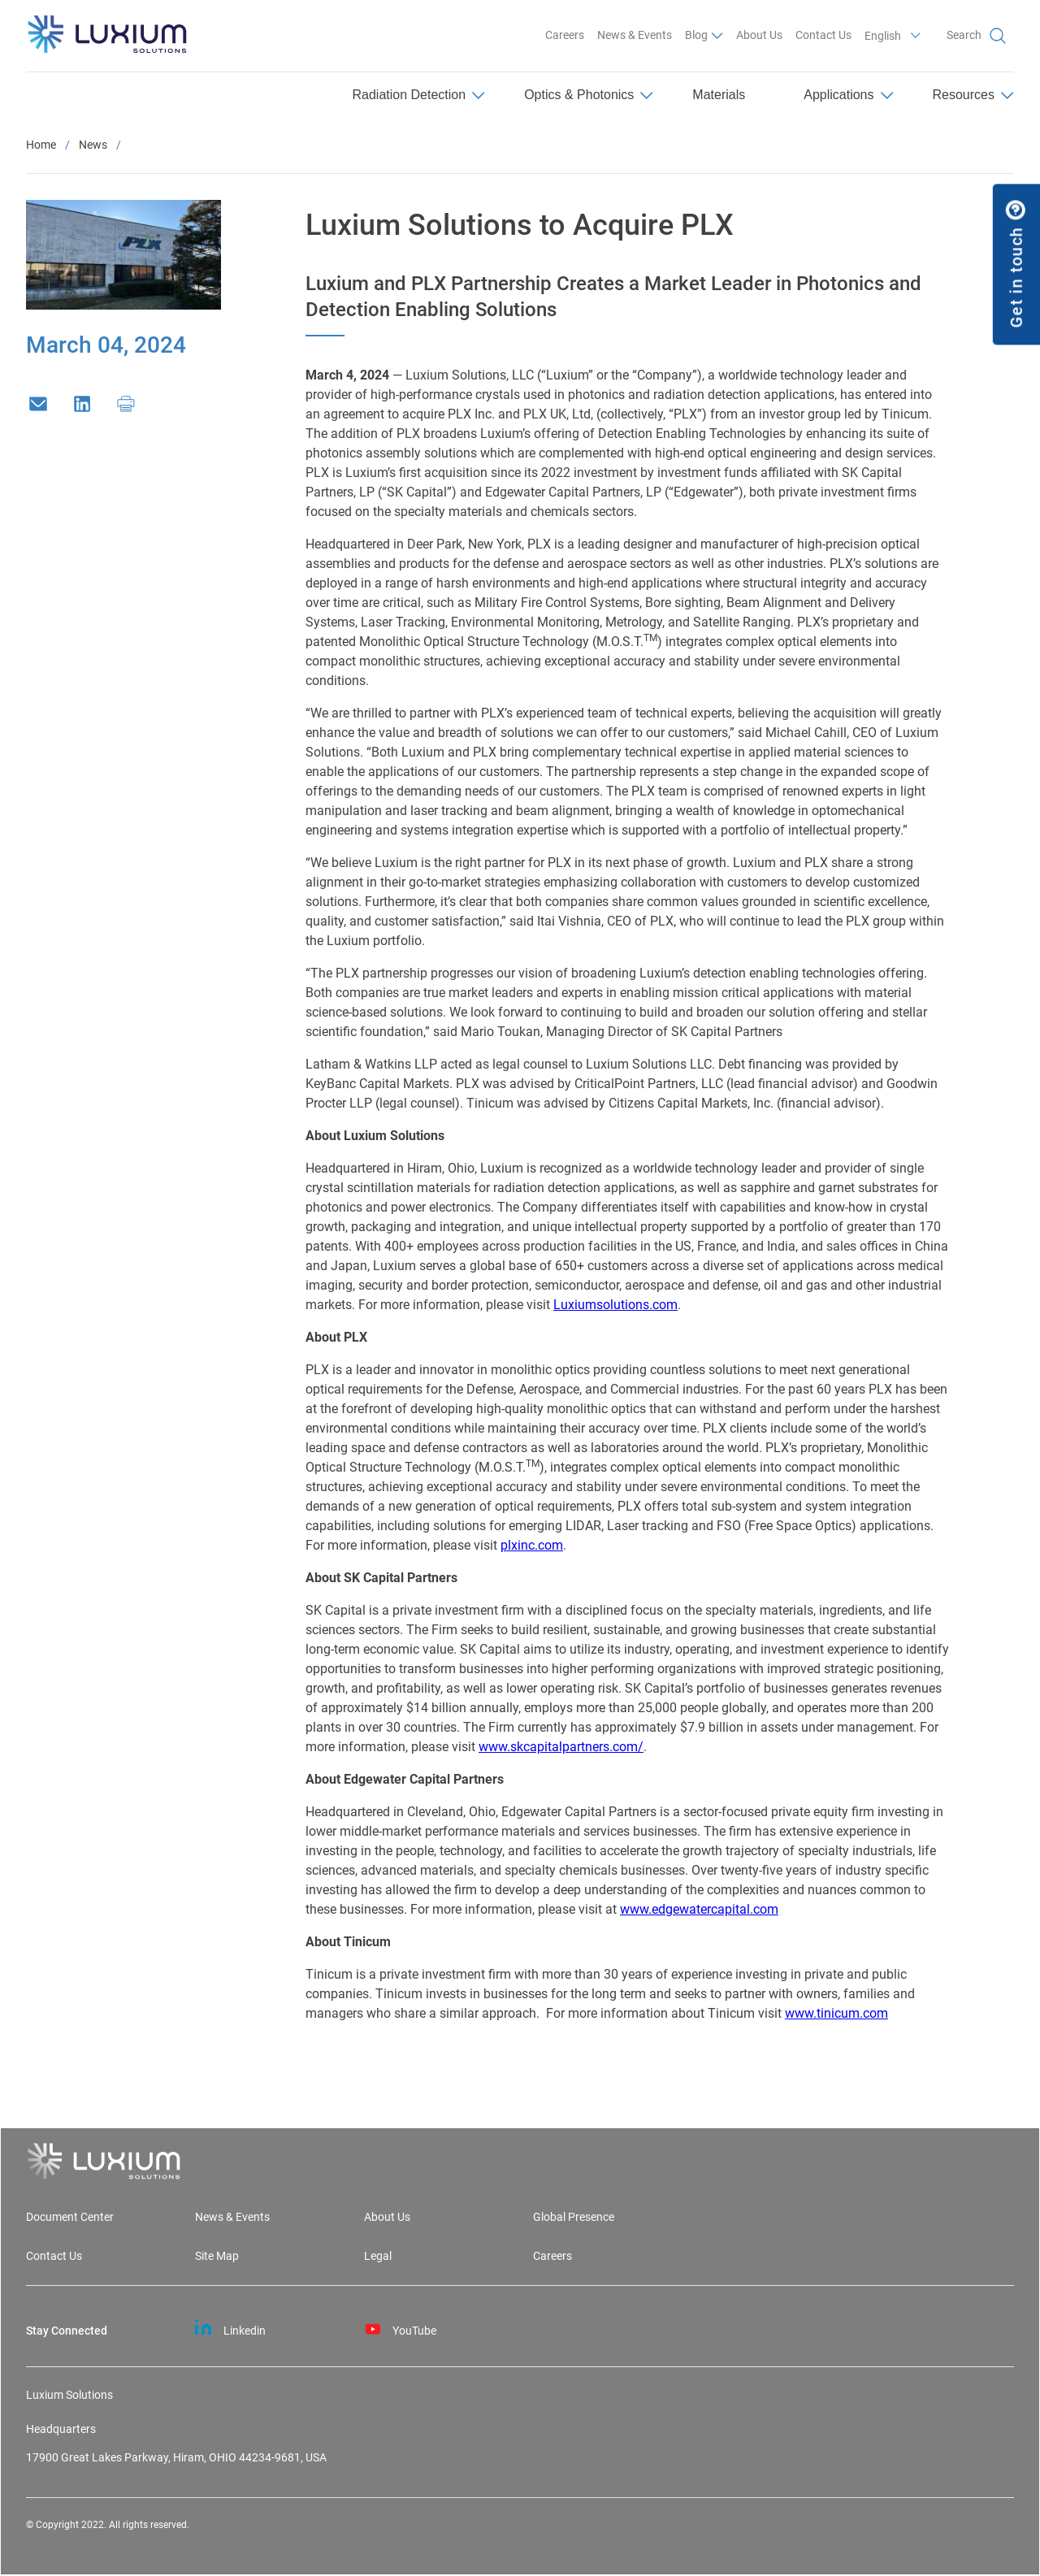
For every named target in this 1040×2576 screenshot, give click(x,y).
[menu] (520, 96)
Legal (378, 2256)
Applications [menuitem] (848, 95)
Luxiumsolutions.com (615, 1304)
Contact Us (823, 34)
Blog (696, 34)
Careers (564, 34)
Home (41, 144)
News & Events (634, 34)
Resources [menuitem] (973, 95)
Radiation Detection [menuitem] (419, 95)
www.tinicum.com (836, 2013)
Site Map (217, 2256)
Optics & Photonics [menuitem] (588, 95)
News (93, 144)
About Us (759, 34)
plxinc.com (531, 1545)
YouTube (400, 2327)
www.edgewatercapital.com (699, 1909)
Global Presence (573, 2217)
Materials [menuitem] (718, 95)
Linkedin (230, 2327)
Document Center (70, 2217)
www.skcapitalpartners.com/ (561, 1746)
